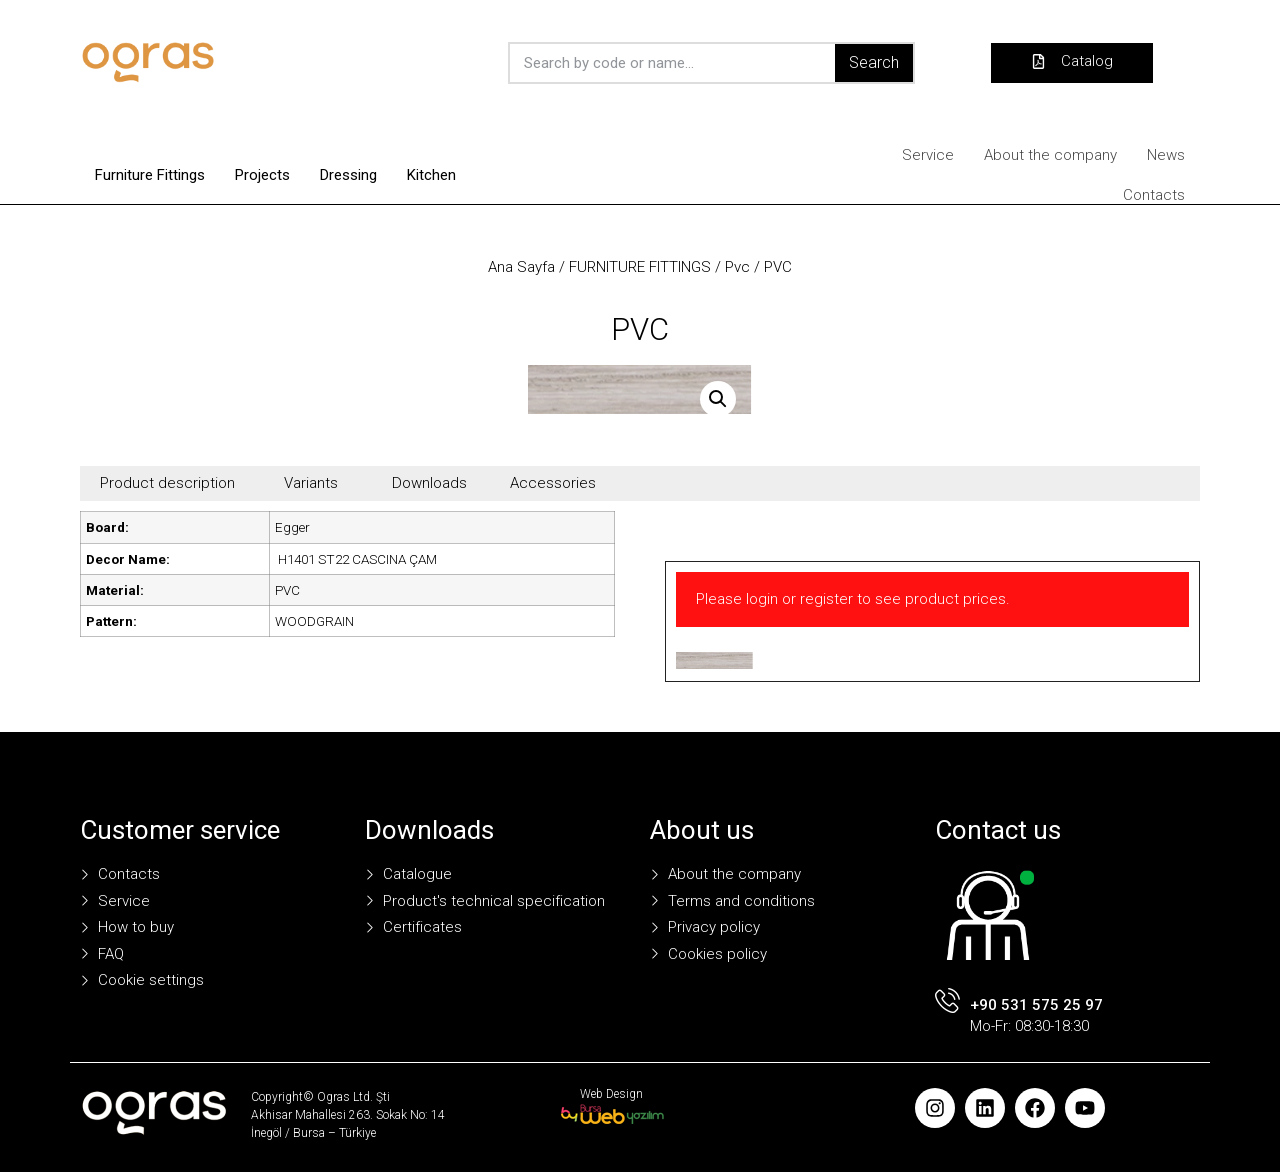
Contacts (1154, 195)
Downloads (429, 483)
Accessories (553, 483)
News (1166, 155)
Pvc (737, 267)
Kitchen (431, 175)
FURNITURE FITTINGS (640, 267)
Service (928, 155)
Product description (167, 483)
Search (874, 62)
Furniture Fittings (150, 175)
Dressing (348, 175)
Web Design (611, 1094)
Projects (262, 175)
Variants (311, 483)
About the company (1050, 155)
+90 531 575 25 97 (1036, 1005)
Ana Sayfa (521, 267)
